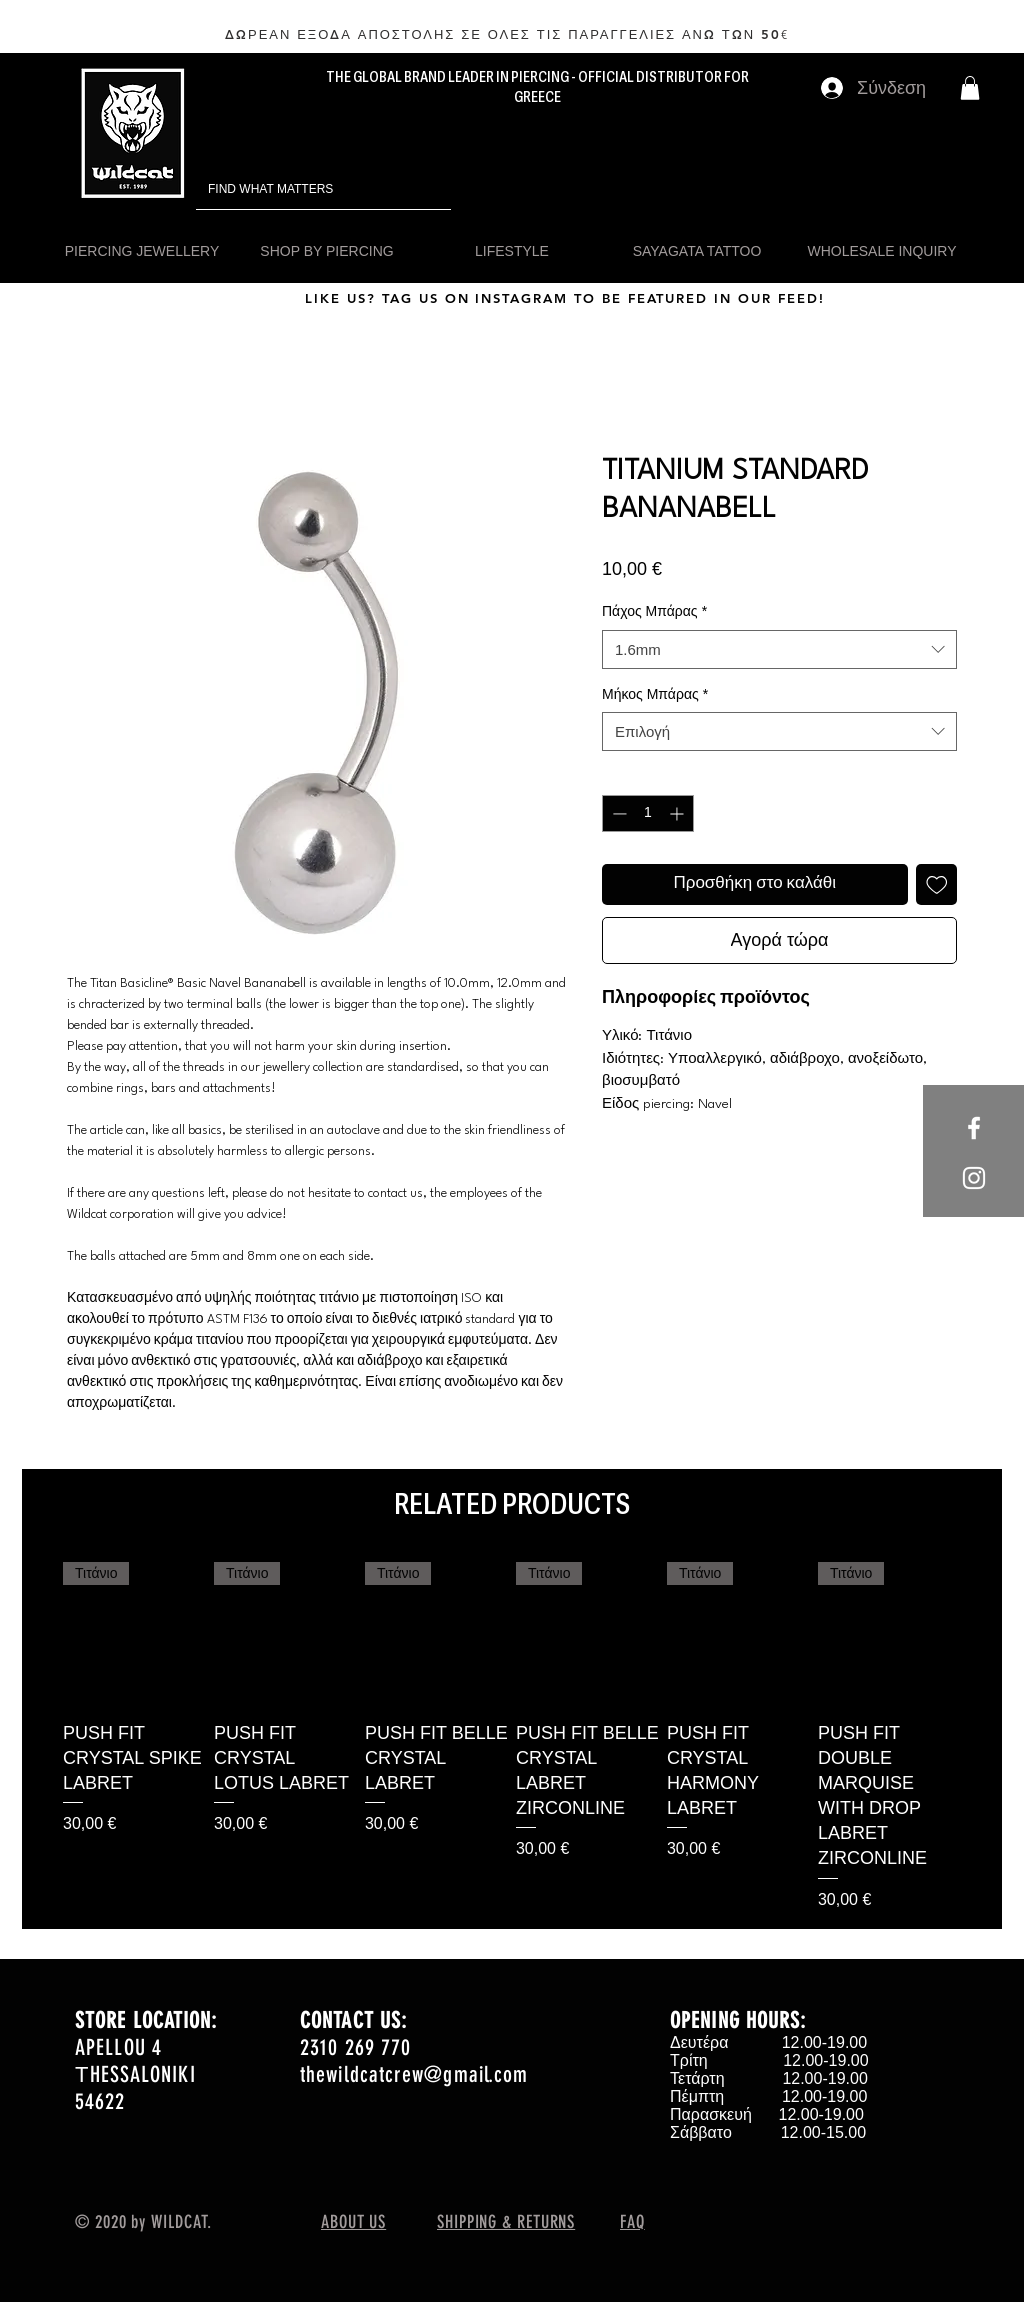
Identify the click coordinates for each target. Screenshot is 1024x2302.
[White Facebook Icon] (974, 1128)
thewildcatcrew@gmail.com (414, 2074)
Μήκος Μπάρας (655, 694)
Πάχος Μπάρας (654, 611)
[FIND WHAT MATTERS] (295, 189)
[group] (512, 1737)
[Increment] (678, 813)
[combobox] (779, 649)
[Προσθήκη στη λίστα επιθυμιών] (937, 885)
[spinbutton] (648, 813)
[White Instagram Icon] (974, 1178)
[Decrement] (617, 813)
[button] (970, 88)
